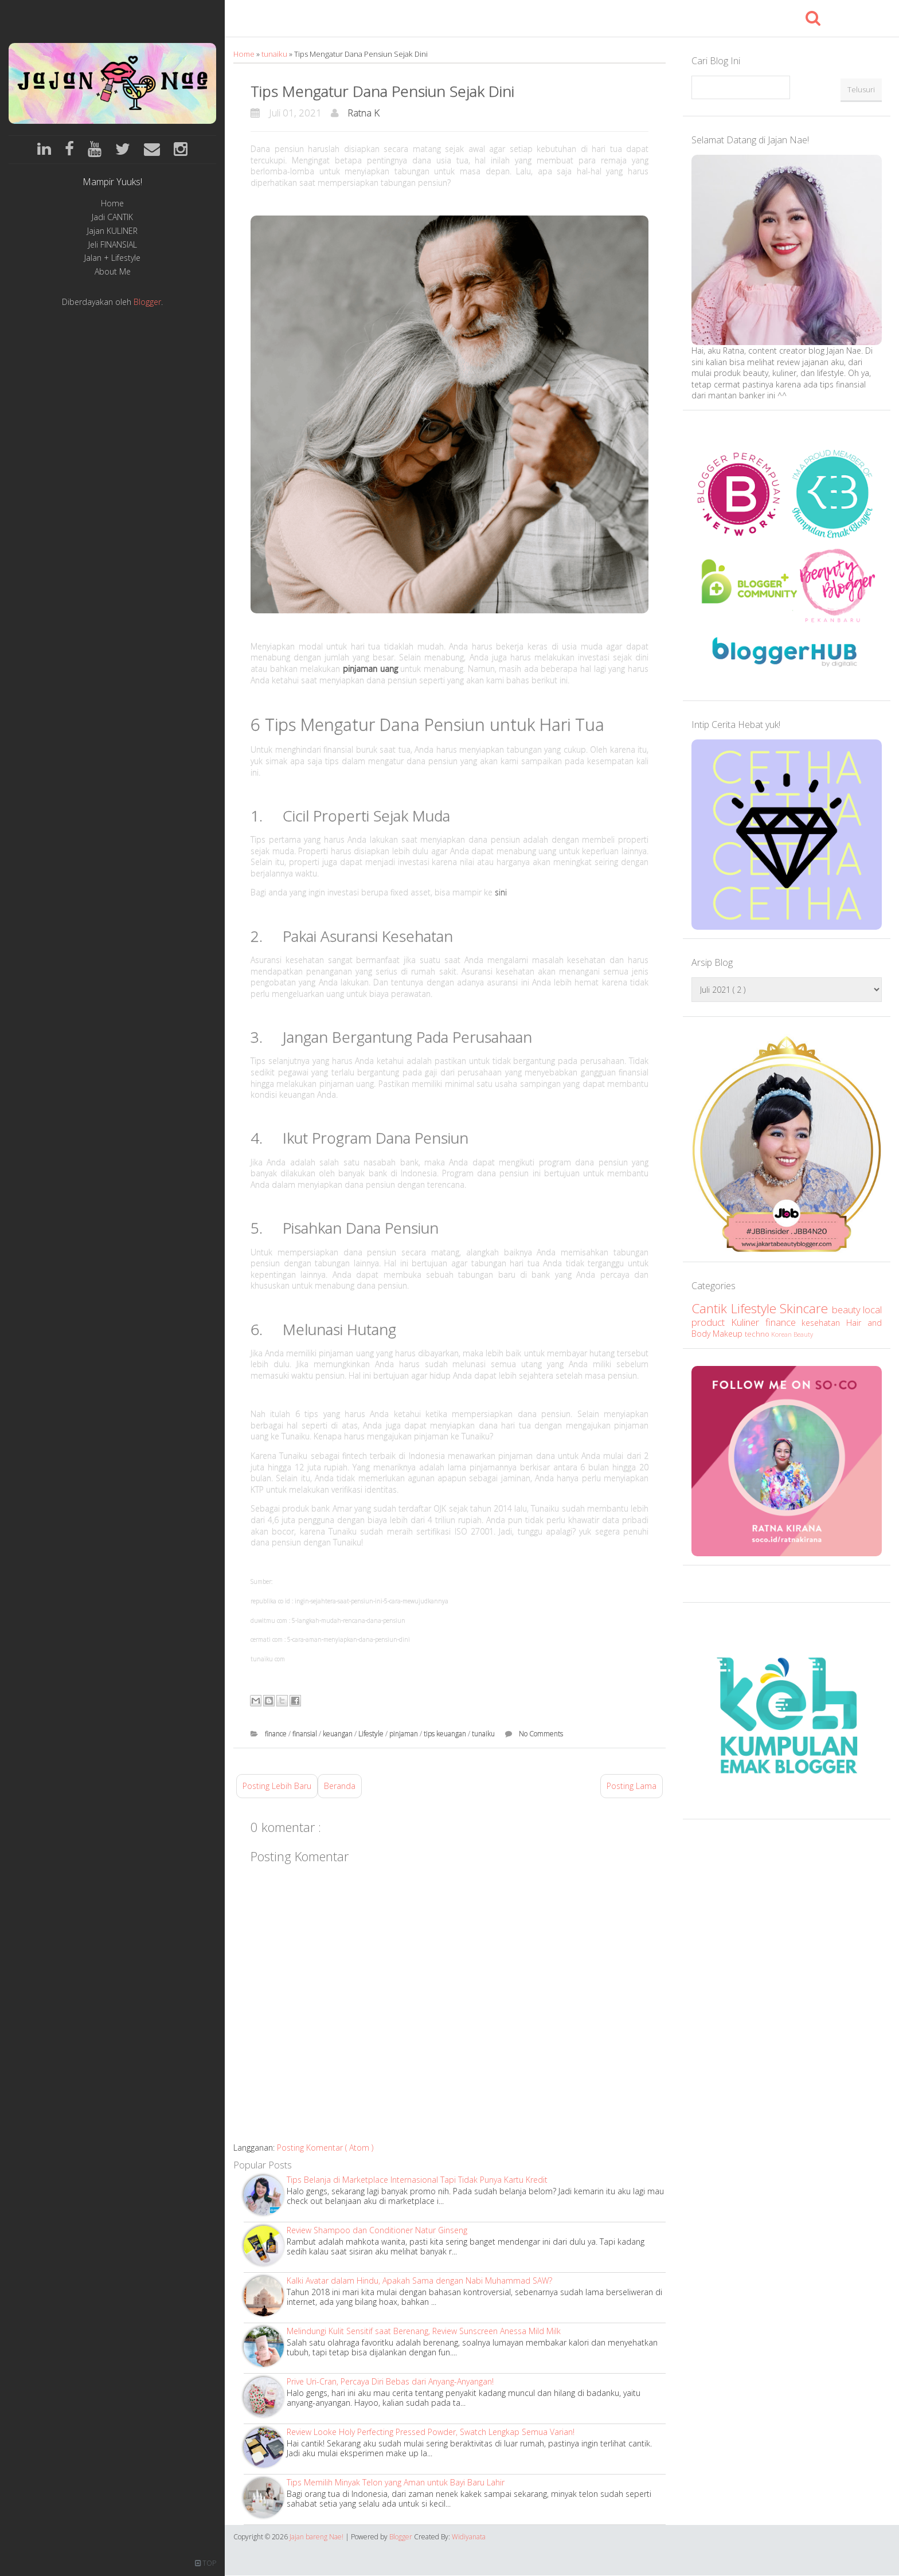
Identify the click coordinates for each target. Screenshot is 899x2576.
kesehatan (824, 1322)
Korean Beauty (792, 1334)
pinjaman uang (370, 668)
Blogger (147, 301)
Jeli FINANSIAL (112, 245)
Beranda (339, 1785)
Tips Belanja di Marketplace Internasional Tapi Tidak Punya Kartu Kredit (417, 2179)
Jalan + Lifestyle (112, 258)
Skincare (806, 1308)
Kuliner (748, 1322)
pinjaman (404, 1734)
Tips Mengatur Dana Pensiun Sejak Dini (382, 91)
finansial (305, 1734)
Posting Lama (631, 1785)
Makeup (729, 1333)
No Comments (541, 1734)
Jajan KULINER (112, 231)
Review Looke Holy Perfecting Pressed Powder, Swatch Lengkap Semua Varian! (430, 2431)
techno (758, 1334)
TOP (205, 2563)
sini (501, 892)
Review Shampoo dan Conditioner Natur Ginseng (377, 2230)
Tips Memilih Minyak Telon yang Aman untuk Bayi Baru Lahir (396, 2482)
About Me (113, 272)
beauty (847, 1309)
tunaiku (275, 54)
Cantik (711, 1308)
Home (112, 204)
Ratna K (363, 112)
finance (276, 1734)
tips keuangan (446, 1734)
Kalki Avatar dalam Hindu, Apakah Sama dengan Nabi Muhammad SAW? (419, 2280)
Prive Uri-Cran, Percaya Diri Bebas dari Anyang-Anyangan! (390, 2381)
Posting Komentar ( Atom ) (325, 2147)
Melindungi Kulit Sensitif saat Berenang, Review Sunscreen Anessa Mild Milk (424, 2331)
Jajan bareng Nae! (317, 2537)
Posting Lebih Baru (277, 1785)
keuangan (338, 1734)
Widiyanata (469, 2537)
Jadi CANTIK (112, 217)
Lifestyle (371, 1734)
